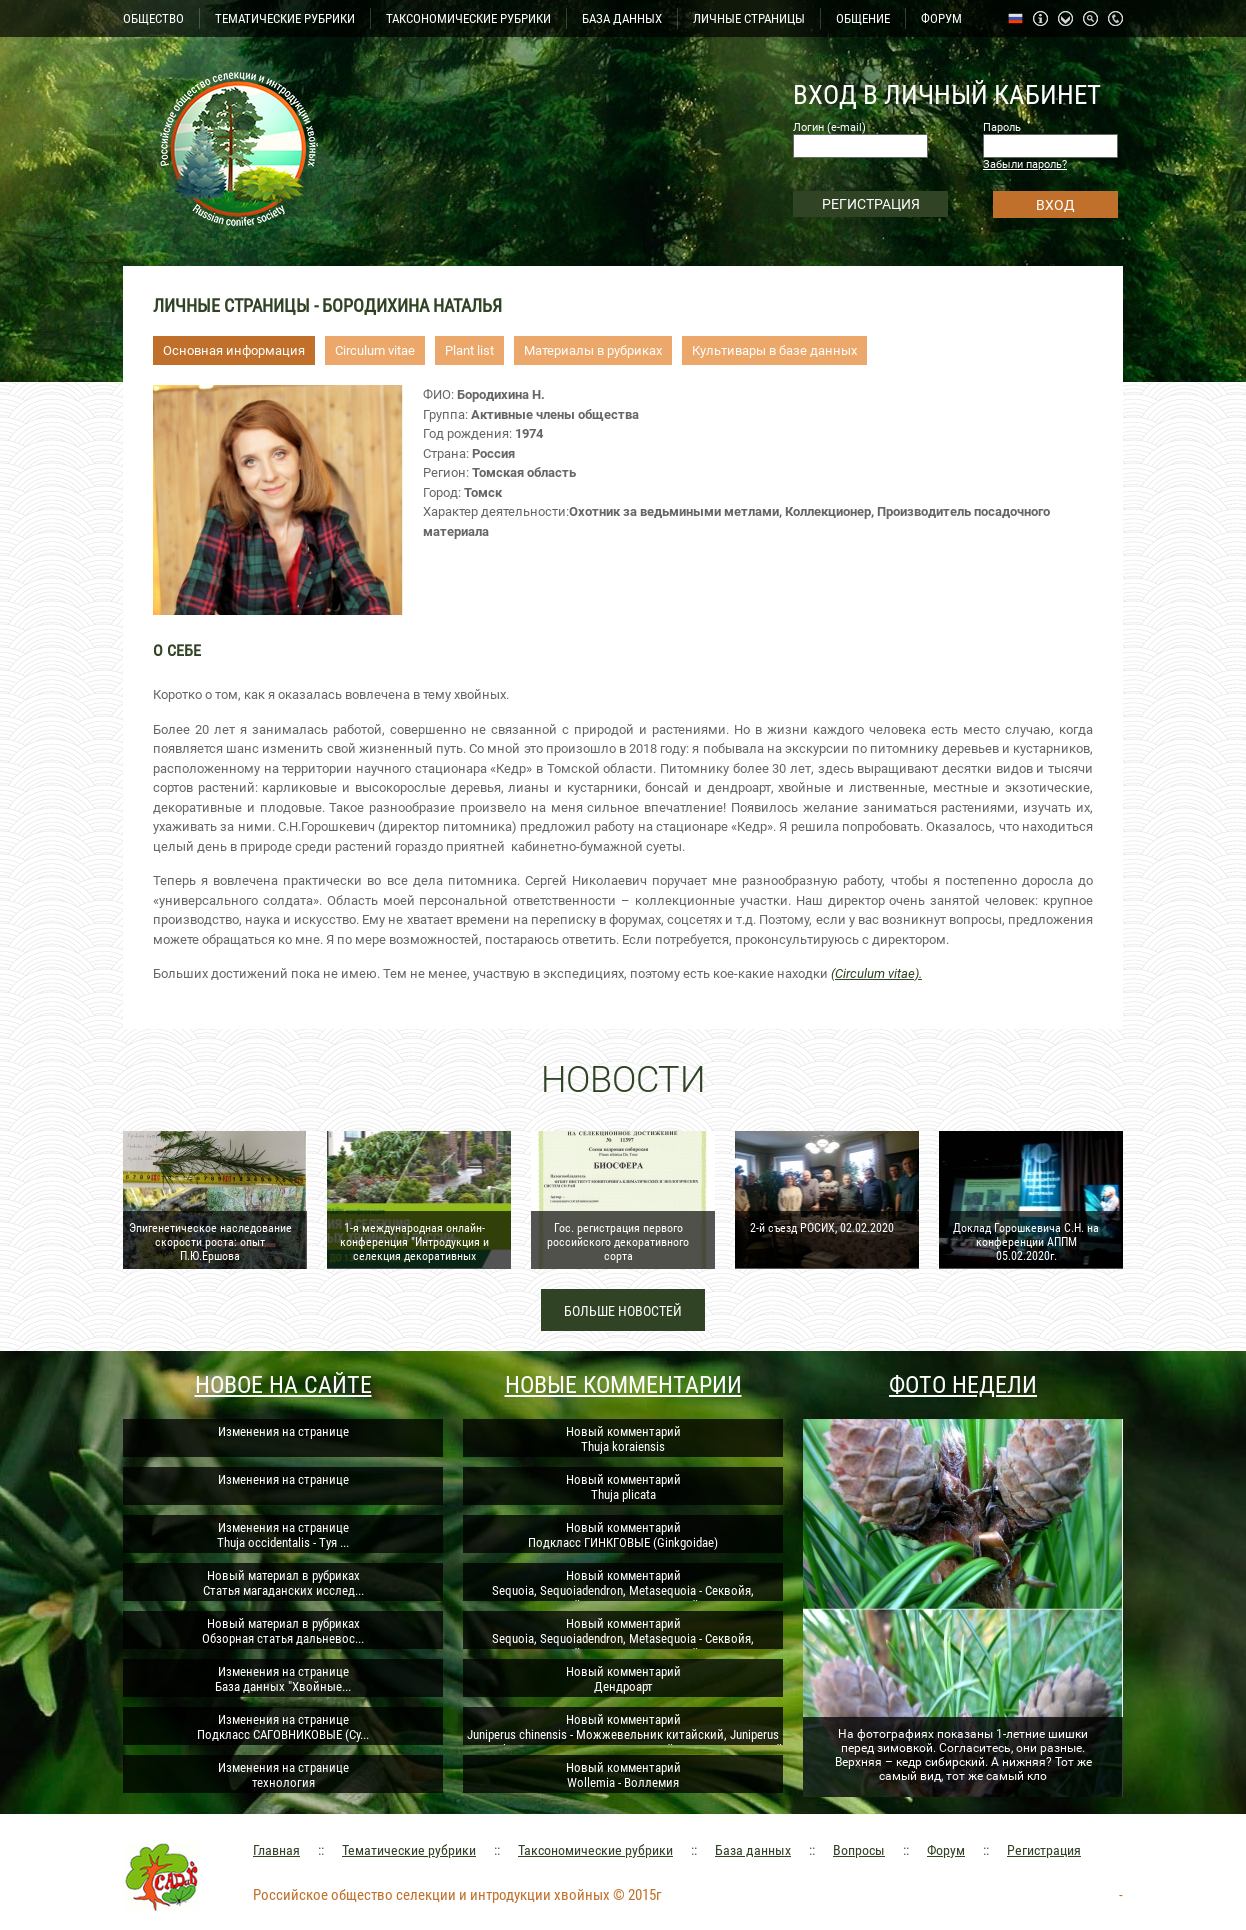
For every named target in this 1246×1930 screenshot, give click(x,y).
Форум (946, 1850)
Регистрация (1044, 1850)
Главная (276, 1850)
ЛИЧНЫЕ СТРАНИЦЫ (749, 18)
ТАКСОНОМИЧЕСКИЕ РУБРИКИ (468, 18)
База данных (753, 1850)
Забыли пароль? (1025, 164)
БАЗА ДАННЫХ (622, 18)
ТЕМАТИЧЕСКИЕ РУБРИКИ (285, 18)
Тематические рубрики (409, 1850)
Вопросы (859, 1850)
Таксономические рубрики (595, 1850)
